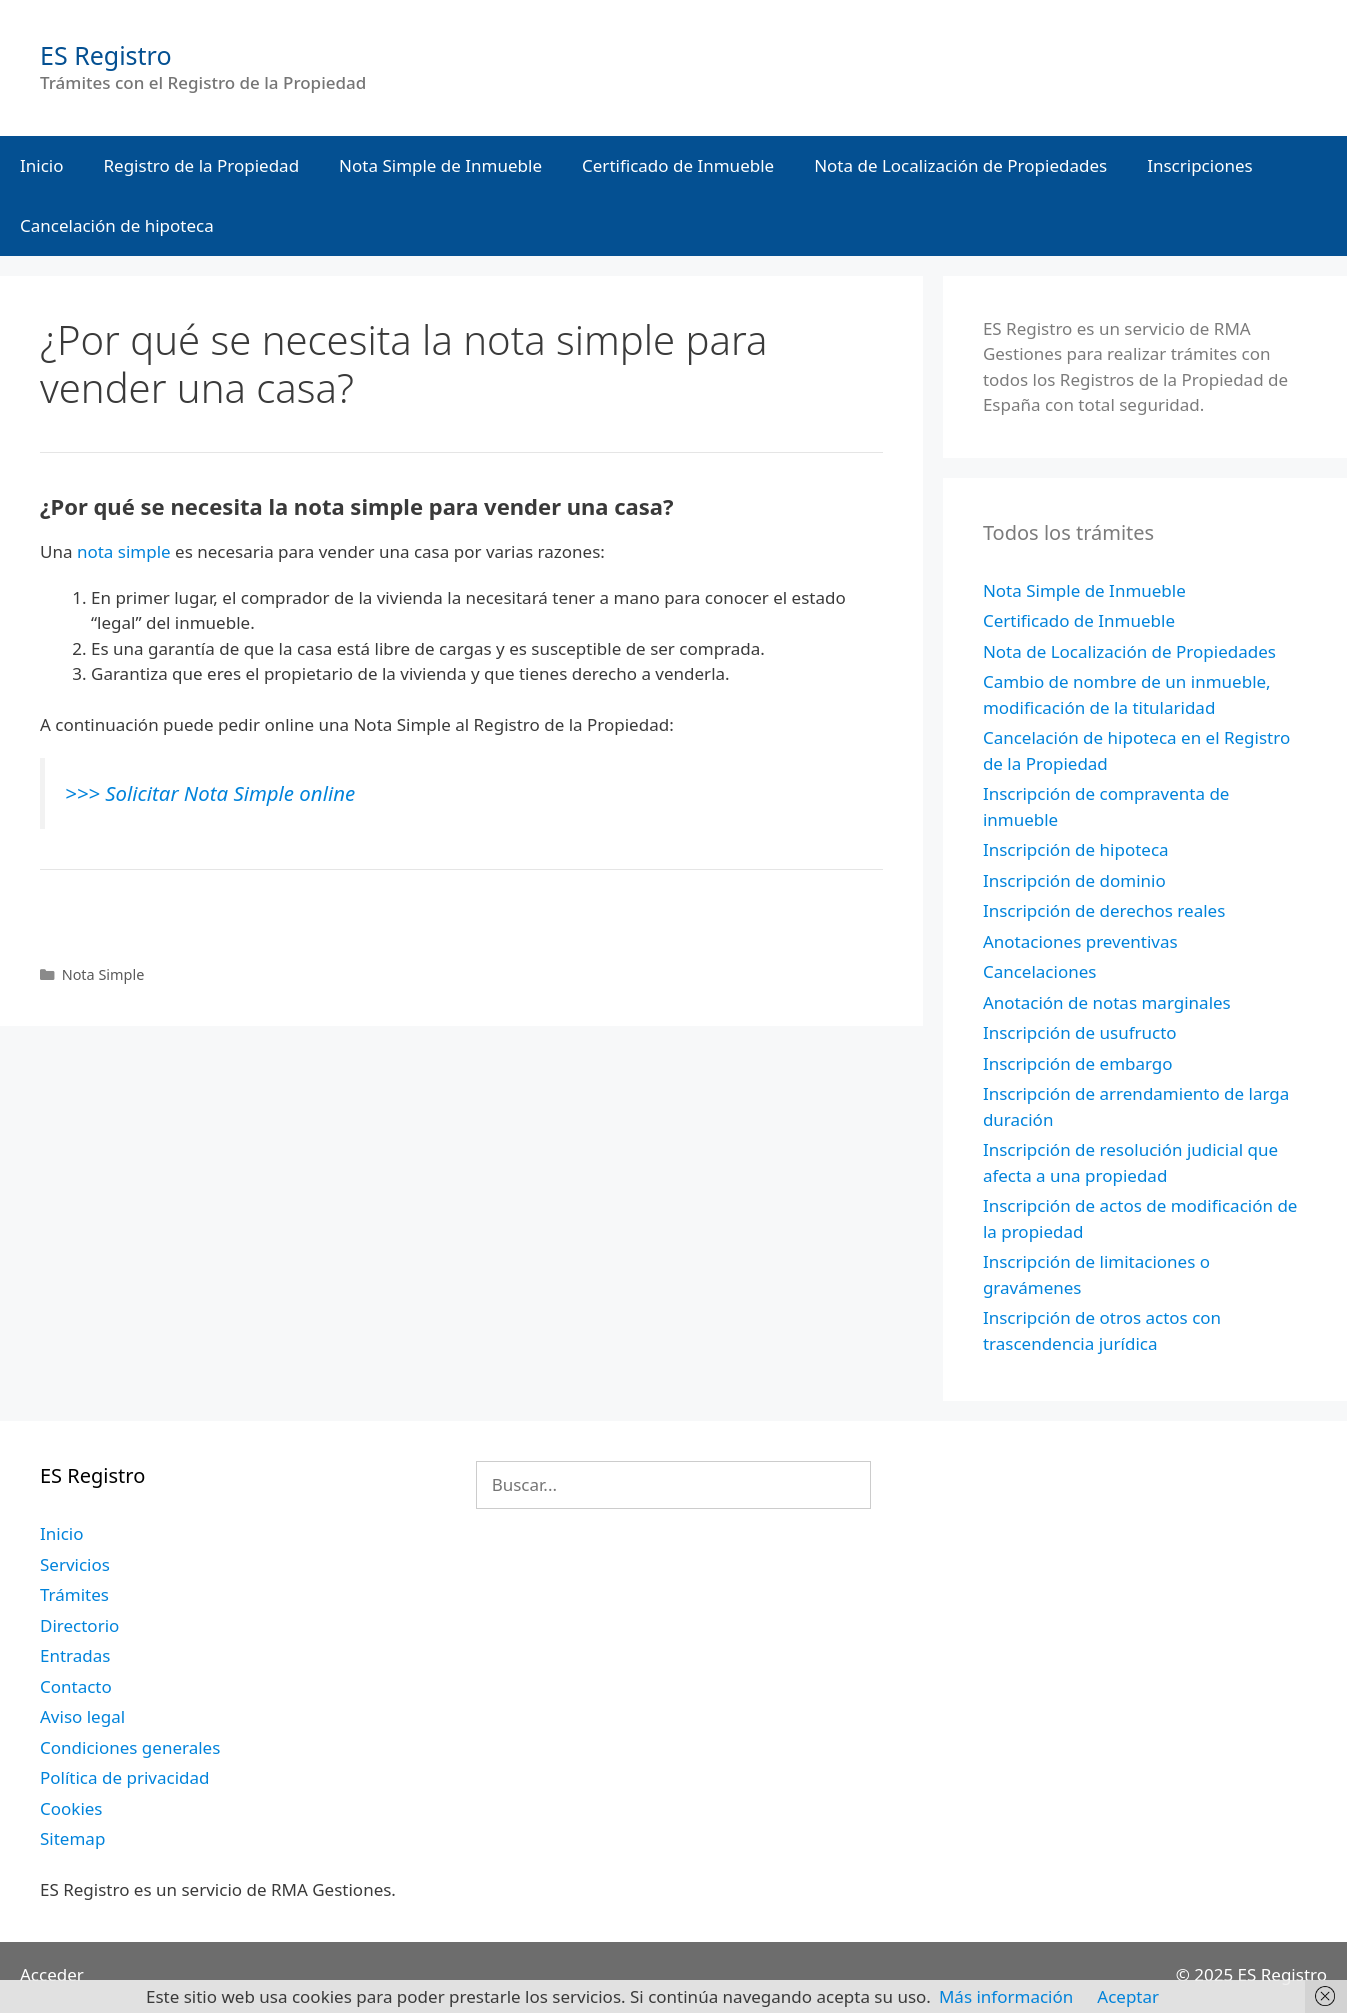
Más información (1006, 1996)
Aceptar (1128, 1996)
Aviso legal (82, 1716)
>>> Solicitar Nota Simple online (210, 793)
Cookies (71, 1808)
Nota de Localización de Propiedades (960, 165)
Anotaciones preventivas (1080, 941)
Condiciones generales (130, 1747)
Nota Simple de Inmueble (440, 165)
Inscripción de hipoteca (1076, 849)
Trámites (74, 1594)
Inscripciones (1200, 165)
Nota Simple (103, 974)
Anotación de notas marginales (1107, 1002)
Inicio (42, 165)
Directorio (79, 1625)
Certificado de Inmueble (678, 165)
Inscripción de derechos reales (1104, 910)
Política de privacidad (124, 1777)
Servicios (75, 1564)
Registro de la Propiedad (202, 165)
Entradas (75, 1655)
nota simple (124, 551)
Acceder (52, 1974)
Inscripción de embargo (1078, 1063)
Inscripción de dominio (1074, 880)
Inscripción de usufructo (1080, 1032)
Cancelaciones (1040, 971)
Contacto (76, 1686)
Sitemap (72, 1838)
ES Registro (106, 55)
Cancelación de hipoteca (117, 225)
